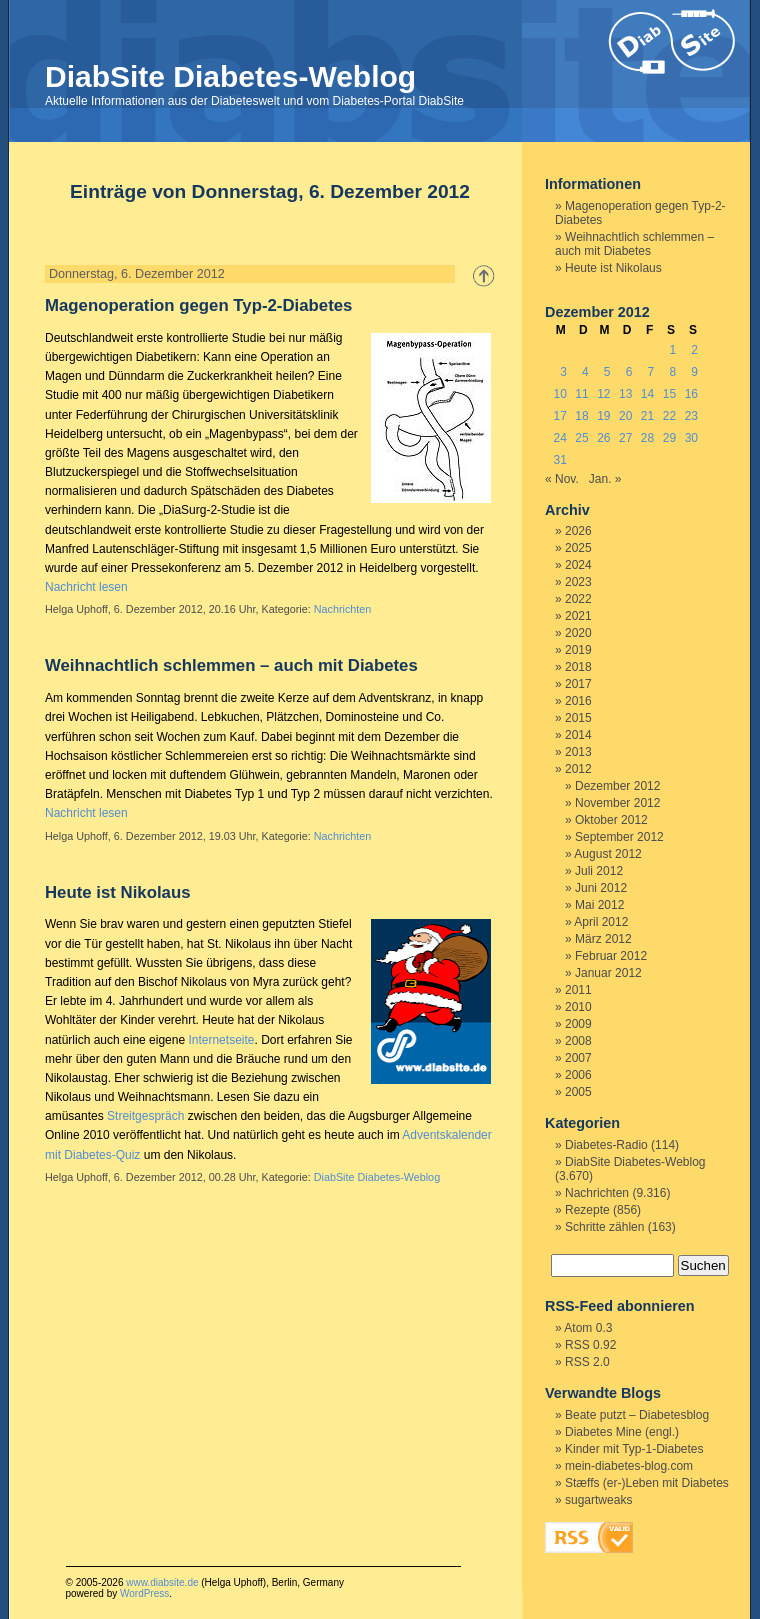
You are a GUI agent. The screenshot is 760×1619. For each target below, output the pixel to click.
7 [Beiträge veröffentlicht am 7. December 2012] (651, 372)
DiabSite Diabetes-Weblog (230, 76)
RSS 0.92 (590, 1345)
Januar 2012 (608, 973)
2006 (578, 1075)
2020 (578, 633)
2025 (578, 548)
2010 (578, 1007)
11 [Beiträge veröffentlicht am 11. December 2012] (581, 394)
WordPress (144, 1593)
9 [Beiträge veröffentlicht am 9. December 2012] (694, 372)
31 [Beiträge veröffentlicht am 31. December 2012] (559, 460)
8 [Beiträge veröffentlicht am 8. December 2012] (672, 372)
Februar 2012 (611, 956)
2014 (578, 735)
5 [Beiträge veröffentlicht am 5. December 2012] (607, 372)
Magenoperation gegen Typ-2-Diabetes (198, 305)
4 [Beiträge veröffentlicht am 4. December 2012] (585, 372)
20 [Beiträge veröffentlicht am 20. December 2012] (625, 416)
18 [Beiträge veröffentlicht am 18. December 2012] (581, 416)
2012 (578, 769)
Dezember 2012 (617, 786)
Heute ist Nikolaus (117, 892)
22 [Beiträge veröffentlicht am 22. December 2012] (669, 416)
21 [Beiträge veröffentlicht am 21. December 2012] (647, 416)
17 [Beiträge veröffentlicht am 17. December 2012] (559, 416)
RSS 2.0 (587, 1362)
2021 (578, 616)
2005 (578, 1092)
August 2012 (607, 854)
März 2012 (603, 939)
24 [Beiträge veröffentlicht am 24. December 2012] (559, 438)
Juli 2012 (599, 871)
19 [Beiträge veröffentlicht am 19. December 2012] (603, 416)
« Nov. (562, 479)
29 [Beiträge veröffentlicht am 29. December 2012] (669, 438)
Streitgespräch (145, 1116)
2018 (578, 667)
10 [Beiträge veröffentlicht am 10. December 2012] (559, 394)
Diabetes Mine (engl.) (622, 1432)
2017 (578, 684)
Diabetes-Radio (606, 1145)
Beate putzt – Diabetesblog (637, 1415)
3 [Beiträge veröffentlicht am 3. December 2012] (563, 372)
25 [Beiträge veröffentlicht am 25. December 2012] (581, 438)
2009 (578, 1024)
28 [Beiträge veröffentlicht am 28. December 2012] (647, 438)
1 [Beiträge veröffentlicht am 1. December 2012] (672, 350)
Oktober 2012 (611, 820)
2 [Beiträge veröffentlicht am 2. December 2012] (694, 350)
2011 (578, 990)
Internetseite (221, 1040)
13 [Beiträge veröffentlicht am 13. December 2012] (625, 394)
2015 (578, 718)
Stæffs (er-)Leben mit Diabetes (647, 1483)
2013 (578, 752)
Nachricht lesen (86, 587)
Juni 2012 (601, 888)
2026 (578, 531)
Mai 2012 (599, 905)
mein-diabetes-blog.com (629, 1466)
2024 (578, 565)
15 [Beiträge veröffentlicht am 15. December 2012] (669, 394)
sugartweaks (598, 1500)
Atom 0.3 (588, 1328)
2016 (578, 701)
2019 (578, 650)
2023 (578, 582)
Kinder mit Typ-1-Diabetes (634, 1449)
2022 (578, 599)
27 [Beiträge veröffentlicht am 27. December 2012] (625, 438)
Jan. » (605, 479)
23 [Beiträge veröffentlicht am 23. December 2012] (691, 416)
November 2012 (617, 803)
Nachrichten (343, 609)
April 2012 (601, 922)
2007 (578, 1058)
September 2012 (619, 837)
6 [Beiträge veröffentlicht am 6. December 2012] (629, 372)
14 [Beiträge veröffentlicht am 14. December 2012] (647, 394)
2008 (578, 1041)
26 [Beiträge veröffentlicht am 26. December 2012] (603, 438)
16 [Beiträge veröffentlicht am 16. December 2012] (691, 394)
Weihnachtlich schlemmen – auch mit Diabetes (231, 665)
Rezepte (587, 1210)
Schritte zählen (604, 1227)
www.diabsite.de (162, 1582)
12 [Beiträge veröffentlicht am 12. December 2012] (603, 394)
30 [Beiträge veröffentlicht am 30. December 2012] (691, 438)
